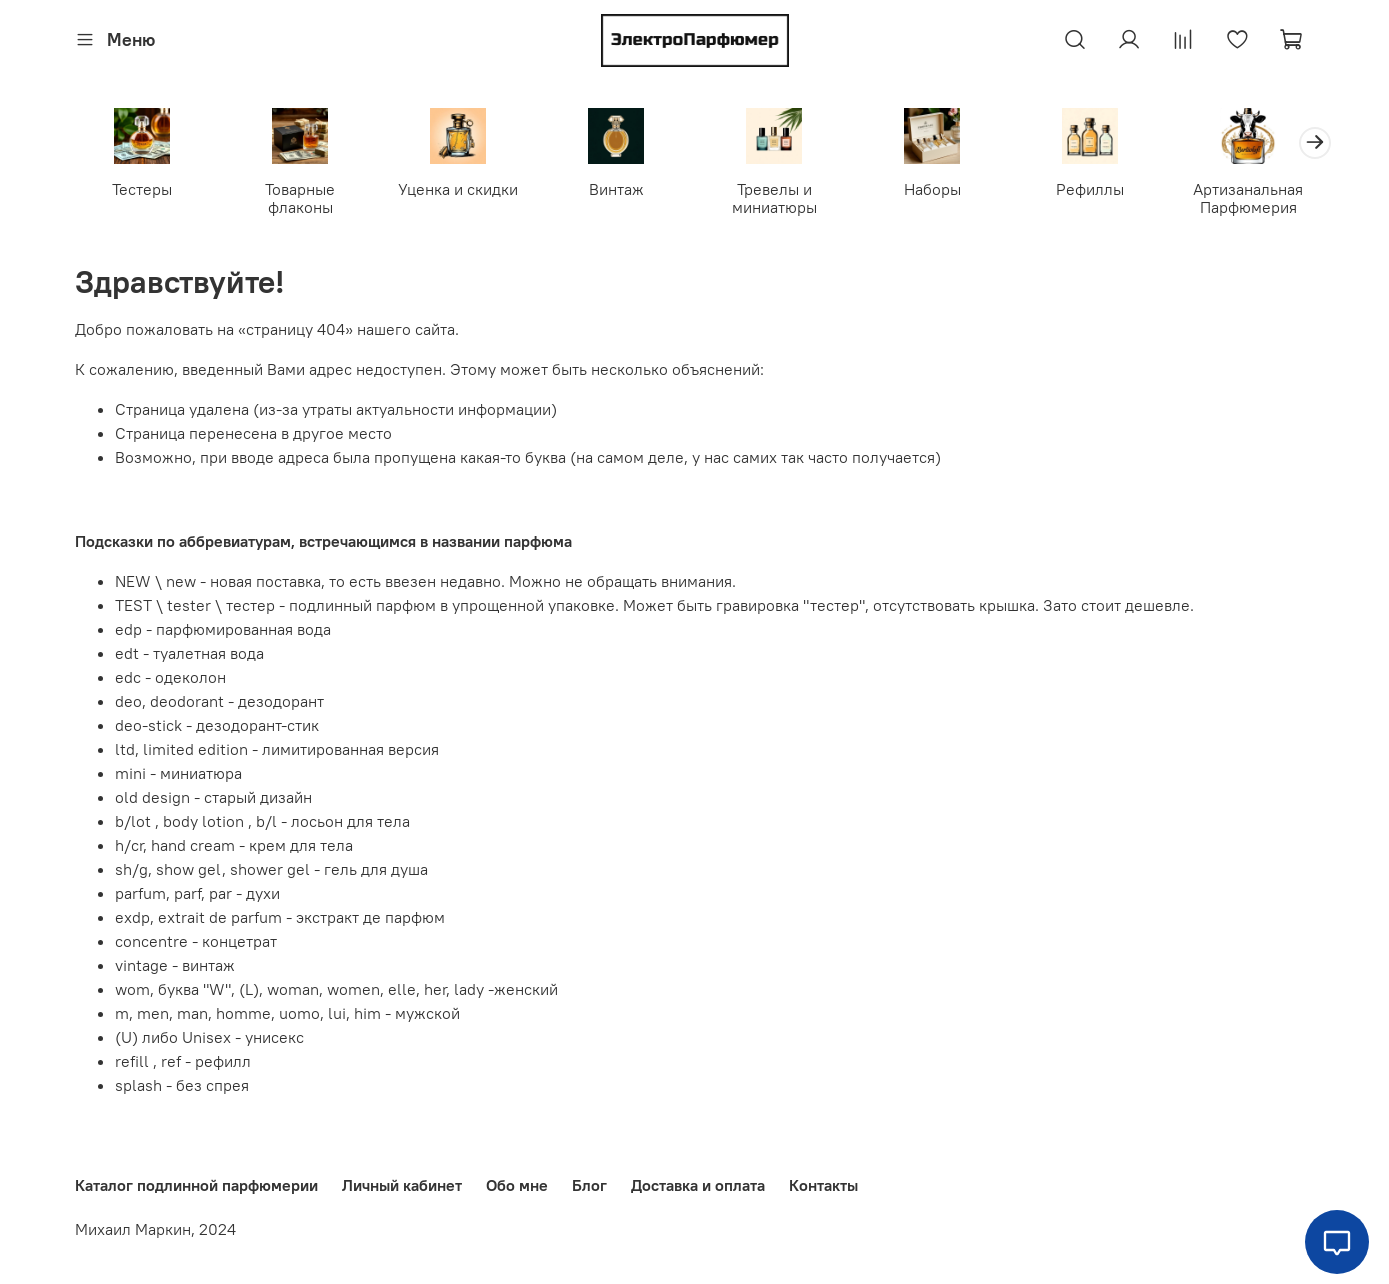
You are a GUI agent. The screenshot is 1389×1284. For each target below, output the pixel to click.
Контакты (823, 1185)
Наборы (931, 189)
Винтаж (615, 189)
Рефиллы (1090, 189)
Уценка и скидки (458, 189)
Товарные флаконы (300, 198)
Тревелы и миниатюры (773, 198)
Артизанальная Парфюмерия (1248, 198)
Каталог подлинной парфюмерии (196, 1185)
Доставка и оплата (698, 1185)
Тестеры (142, 189)
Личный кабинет (402, 1185)
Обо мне (517, 1185)
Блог (589, 1185)
